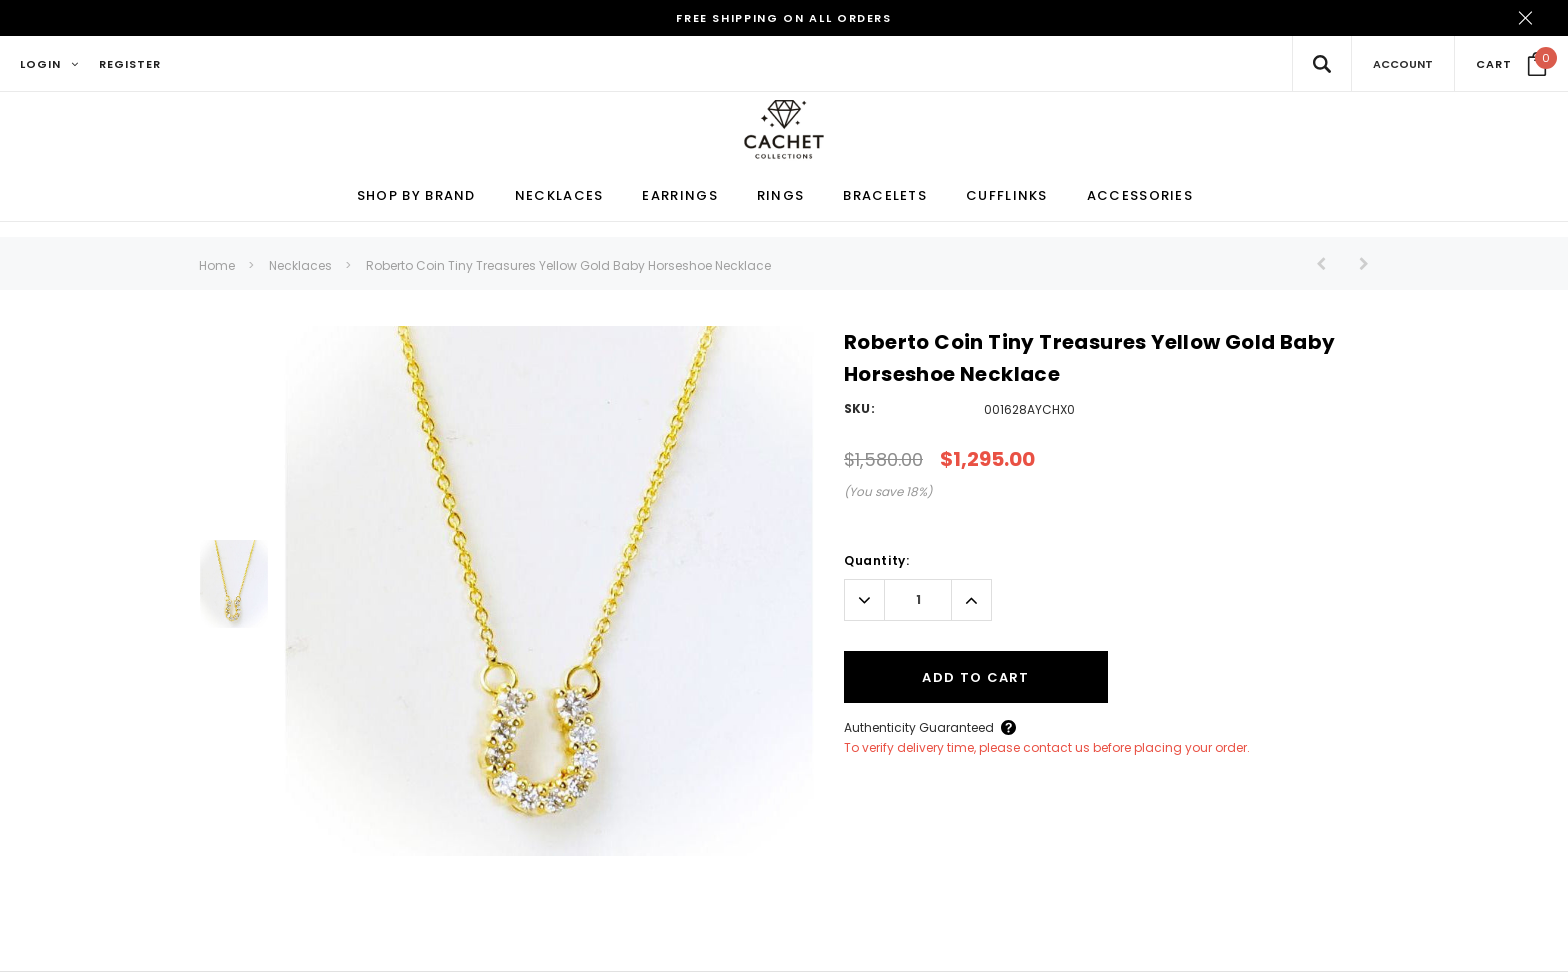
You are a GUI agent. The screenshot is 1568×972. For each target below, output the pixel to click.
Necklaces (300, 266)
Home (217, 266)
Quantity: (876, 561)
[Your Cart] (1511, 64)
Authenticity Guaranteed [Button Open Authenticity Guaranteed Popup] (919, 728)
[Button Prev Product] (1328, 264)
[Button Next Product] (1356, 264)
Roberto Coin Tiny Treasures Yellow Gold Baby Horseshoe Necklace (568, 266)
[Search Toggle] (1321, 63)
